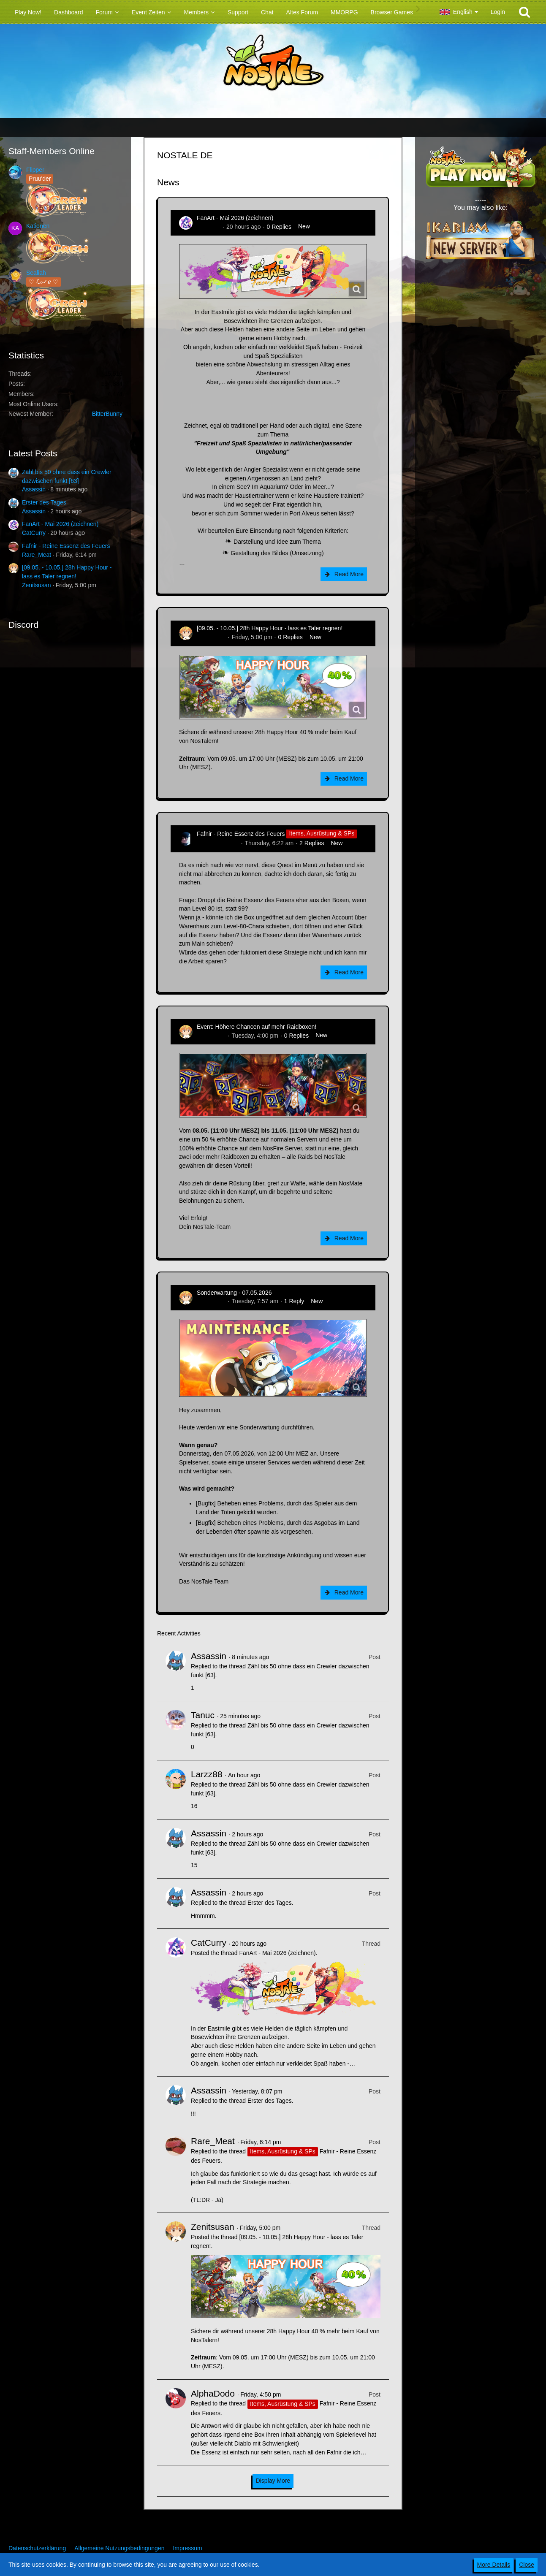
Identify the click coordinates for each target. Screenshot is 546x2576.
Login (498, 11)
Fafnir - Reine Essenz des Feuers (66, 545)
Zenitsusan (36, 585)
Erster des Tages (44, 502)
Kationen (37, 225)
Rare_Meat (36, 554)
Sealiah (36, 272)
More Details (494, 2564)
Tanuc (203, 1715)
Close (526, 2564)
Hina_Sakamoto (218, 843)
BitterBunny (107, 413)
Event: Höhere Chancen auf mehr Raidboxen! (256, 1026)
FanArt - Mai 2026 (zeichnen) (60, 524)
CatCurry (34, 532)
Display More (273, 2480)
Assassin (34, 489)
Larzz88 (207, 1774)
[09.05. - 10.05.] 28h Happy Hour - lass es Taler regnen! (269, 628)
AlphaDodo (213, 2393)
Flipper (35, 169)
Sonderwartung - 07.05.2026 (234, 1292)
